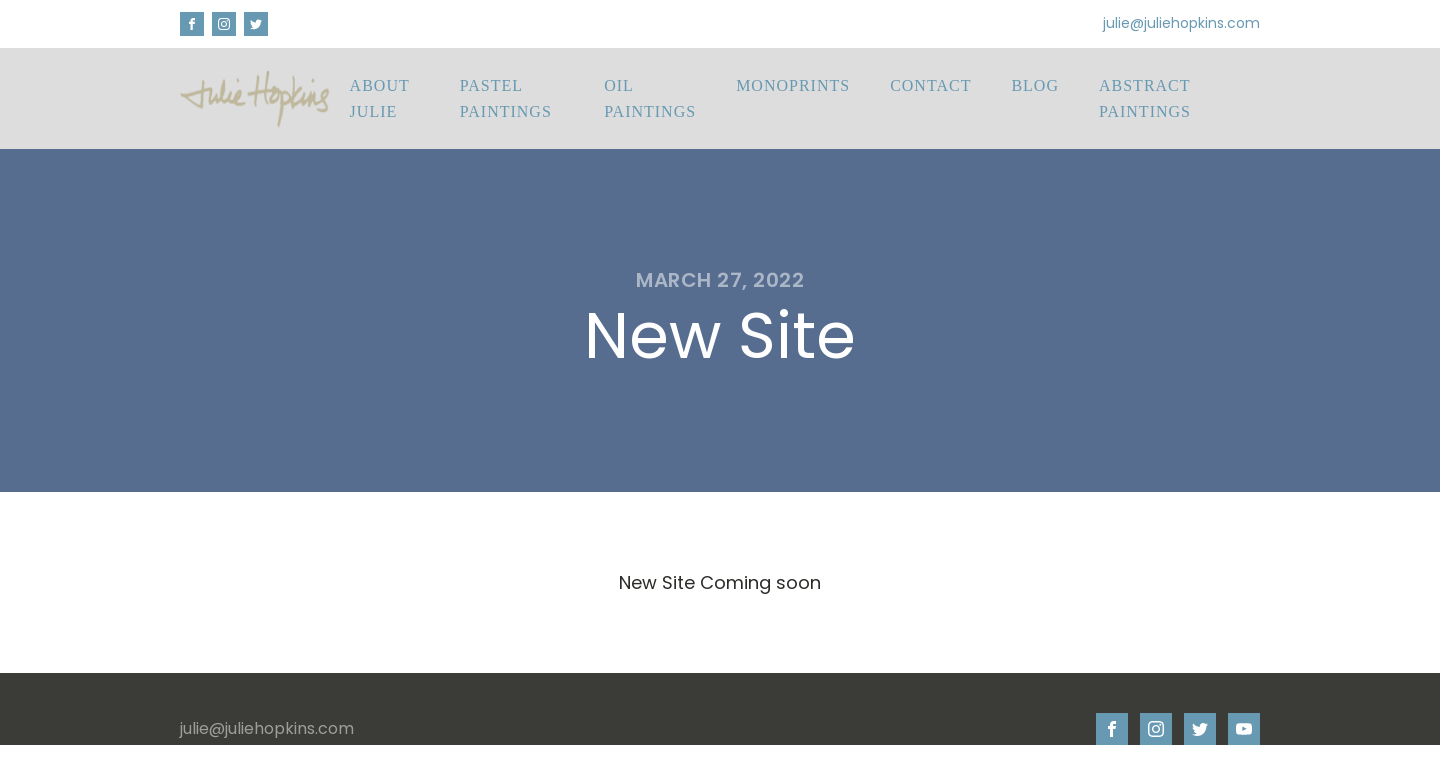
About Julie (380, 98)
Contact (930, 85)
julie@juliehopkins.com (1181, 23)
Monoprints (793, 85)
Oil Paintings (650, 98)
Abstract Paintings (1145, 98)
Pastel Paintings (506, 98)
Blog (1035, 85)
